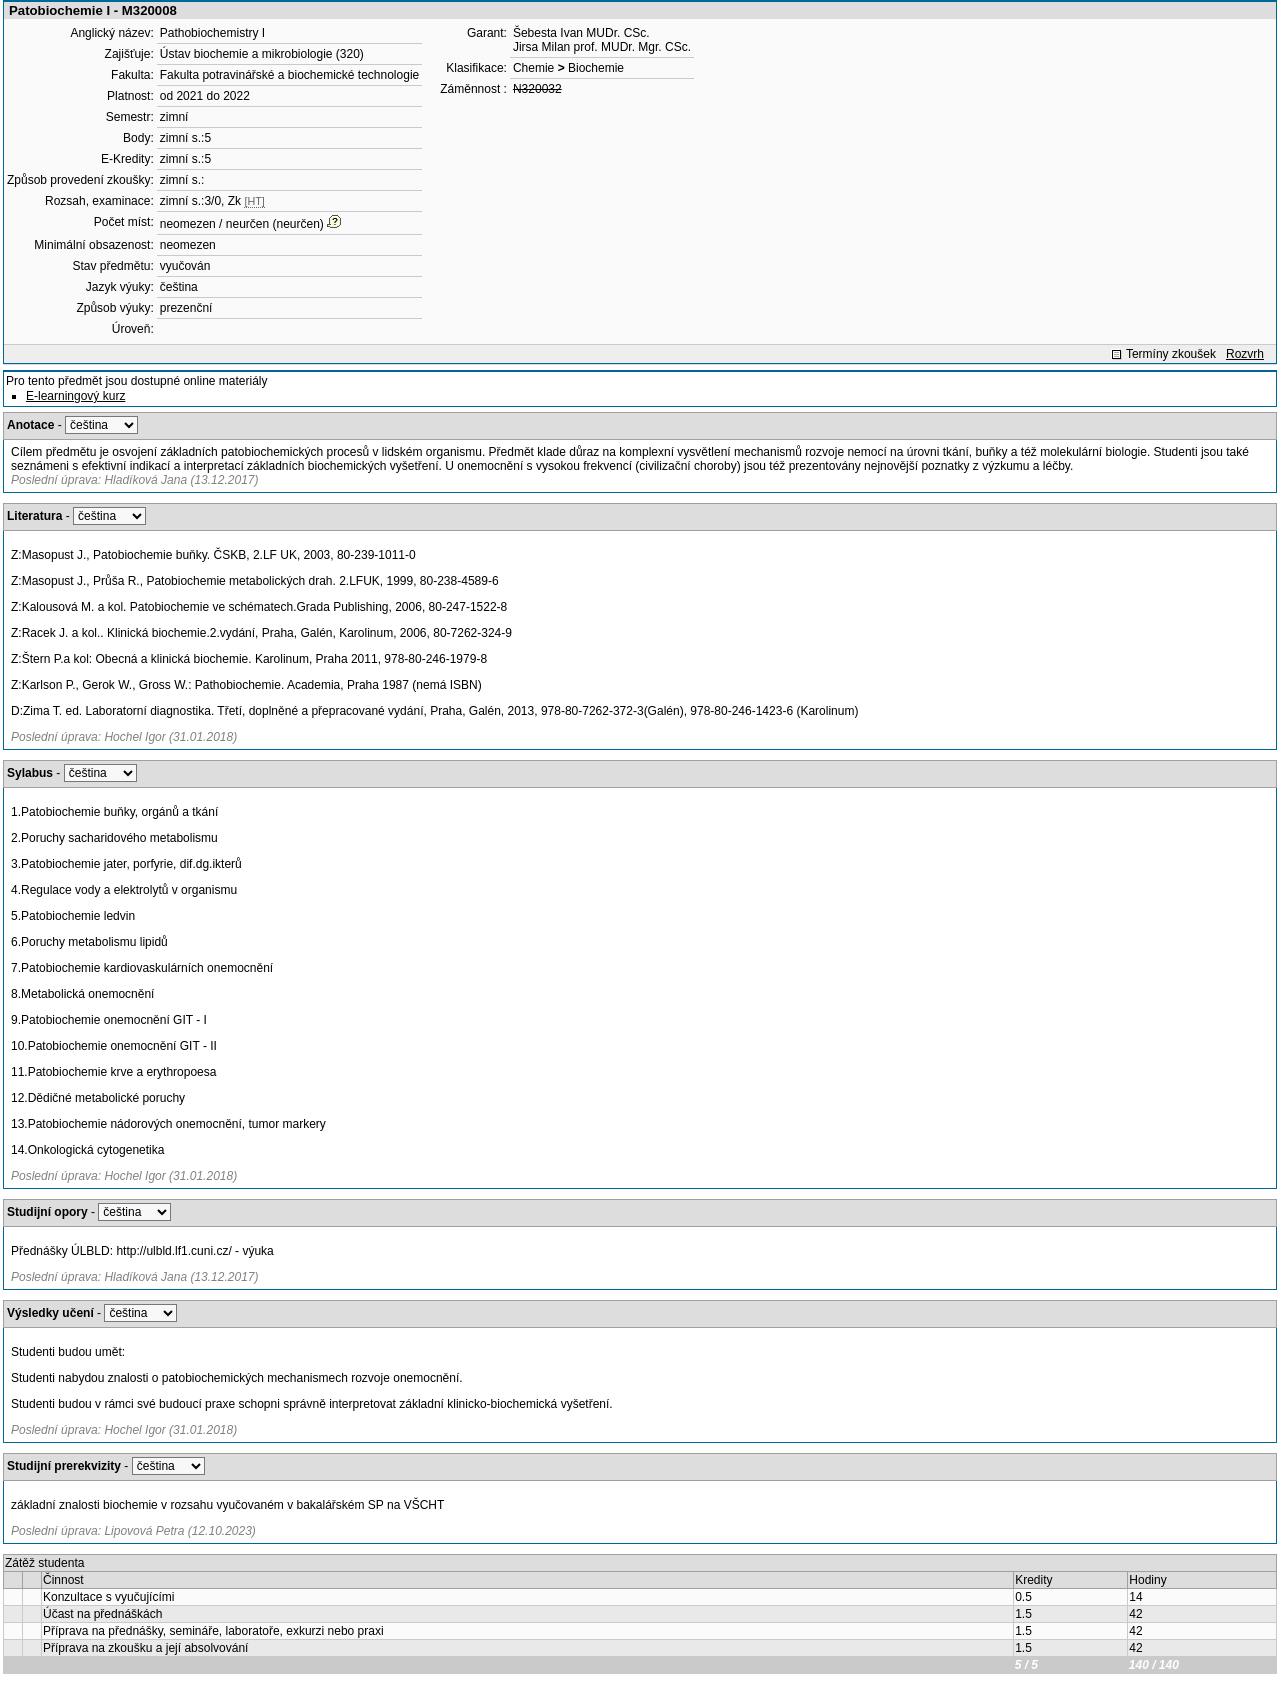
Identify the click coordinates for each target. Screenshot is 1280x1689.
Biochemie (596, 68)
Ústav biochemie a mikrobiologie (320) (262, 54)
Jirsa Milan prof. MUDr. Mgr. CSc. (602, 47)
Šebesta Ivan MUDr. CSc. (581, 33)
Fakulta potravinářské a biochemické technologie (289, 75)
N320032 (537, 89)
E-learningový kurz (75, 396)
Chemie (533, 68)
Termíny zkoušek (1171, 354)
